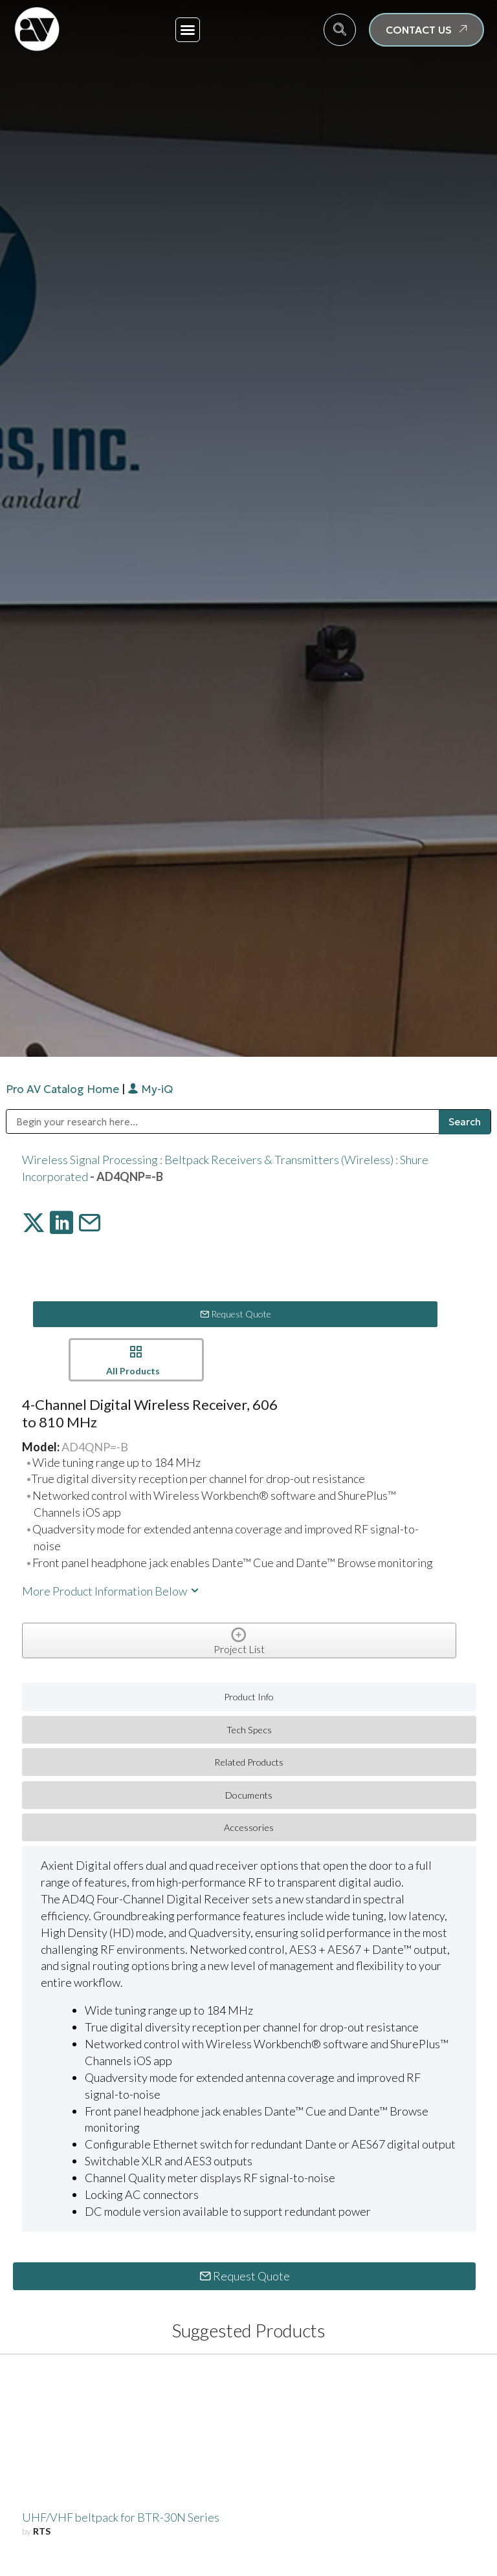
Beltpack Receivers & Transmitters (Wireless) (278, 1160)
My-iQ (150, 1089)
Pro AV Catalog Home (64, 1089)
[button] (187, 29)
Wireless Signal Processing (90, 1160)
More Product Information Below (111, 1591)
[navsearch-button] (340, 30)
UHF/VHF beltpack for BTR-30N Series (120, 2517)
